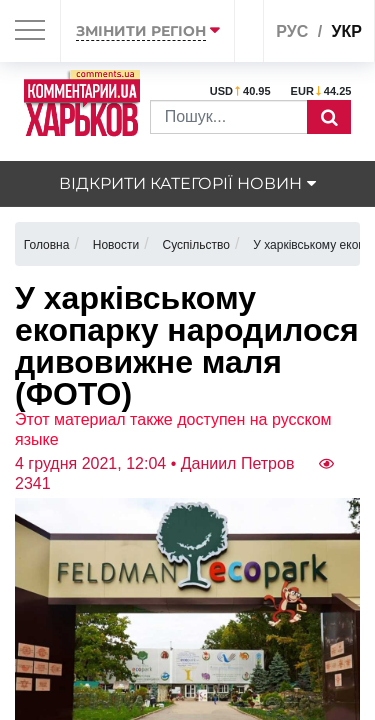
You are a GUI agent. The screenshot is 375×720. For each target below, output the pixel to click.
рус (292, 31)
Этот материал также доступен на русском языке (173, 429)
